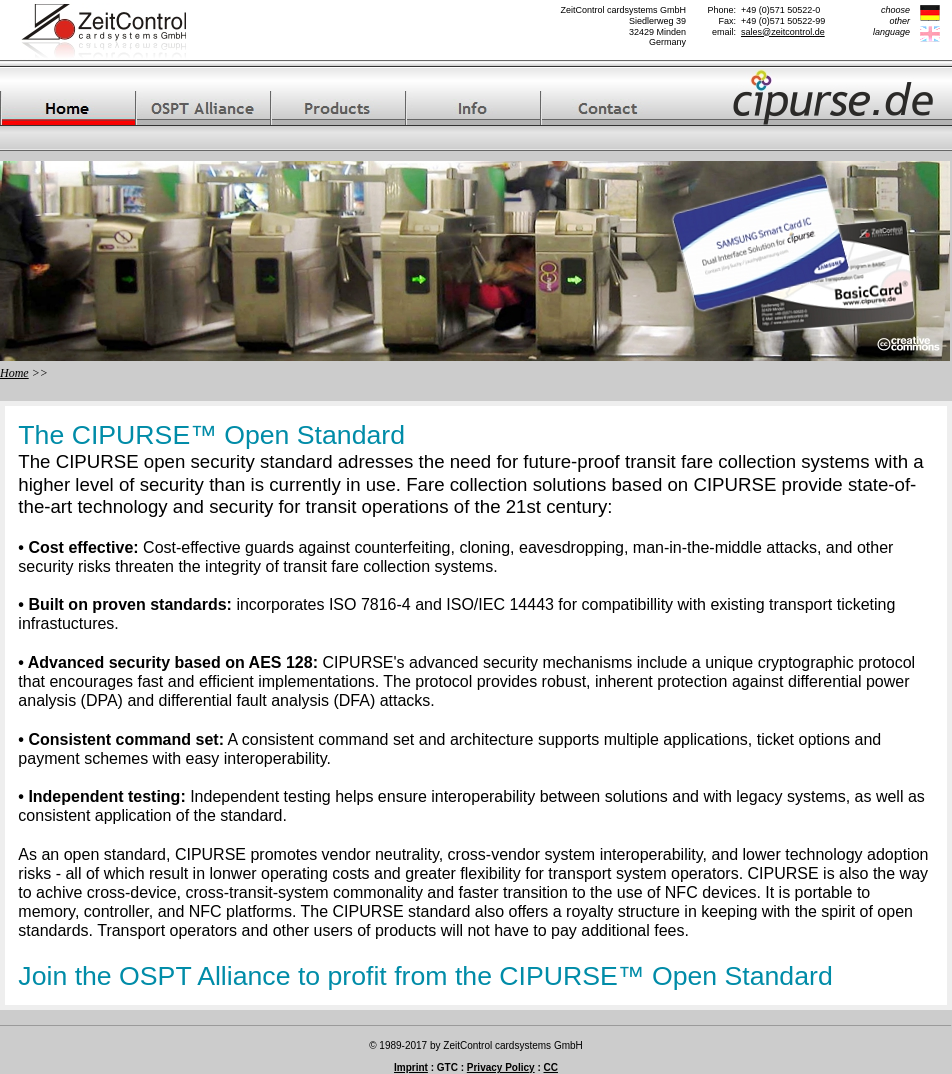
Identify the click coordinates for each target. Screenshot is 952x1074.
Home (14, 373)
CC (551, 1067)
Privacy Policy (501, 1067)
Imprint (411, 1067)
